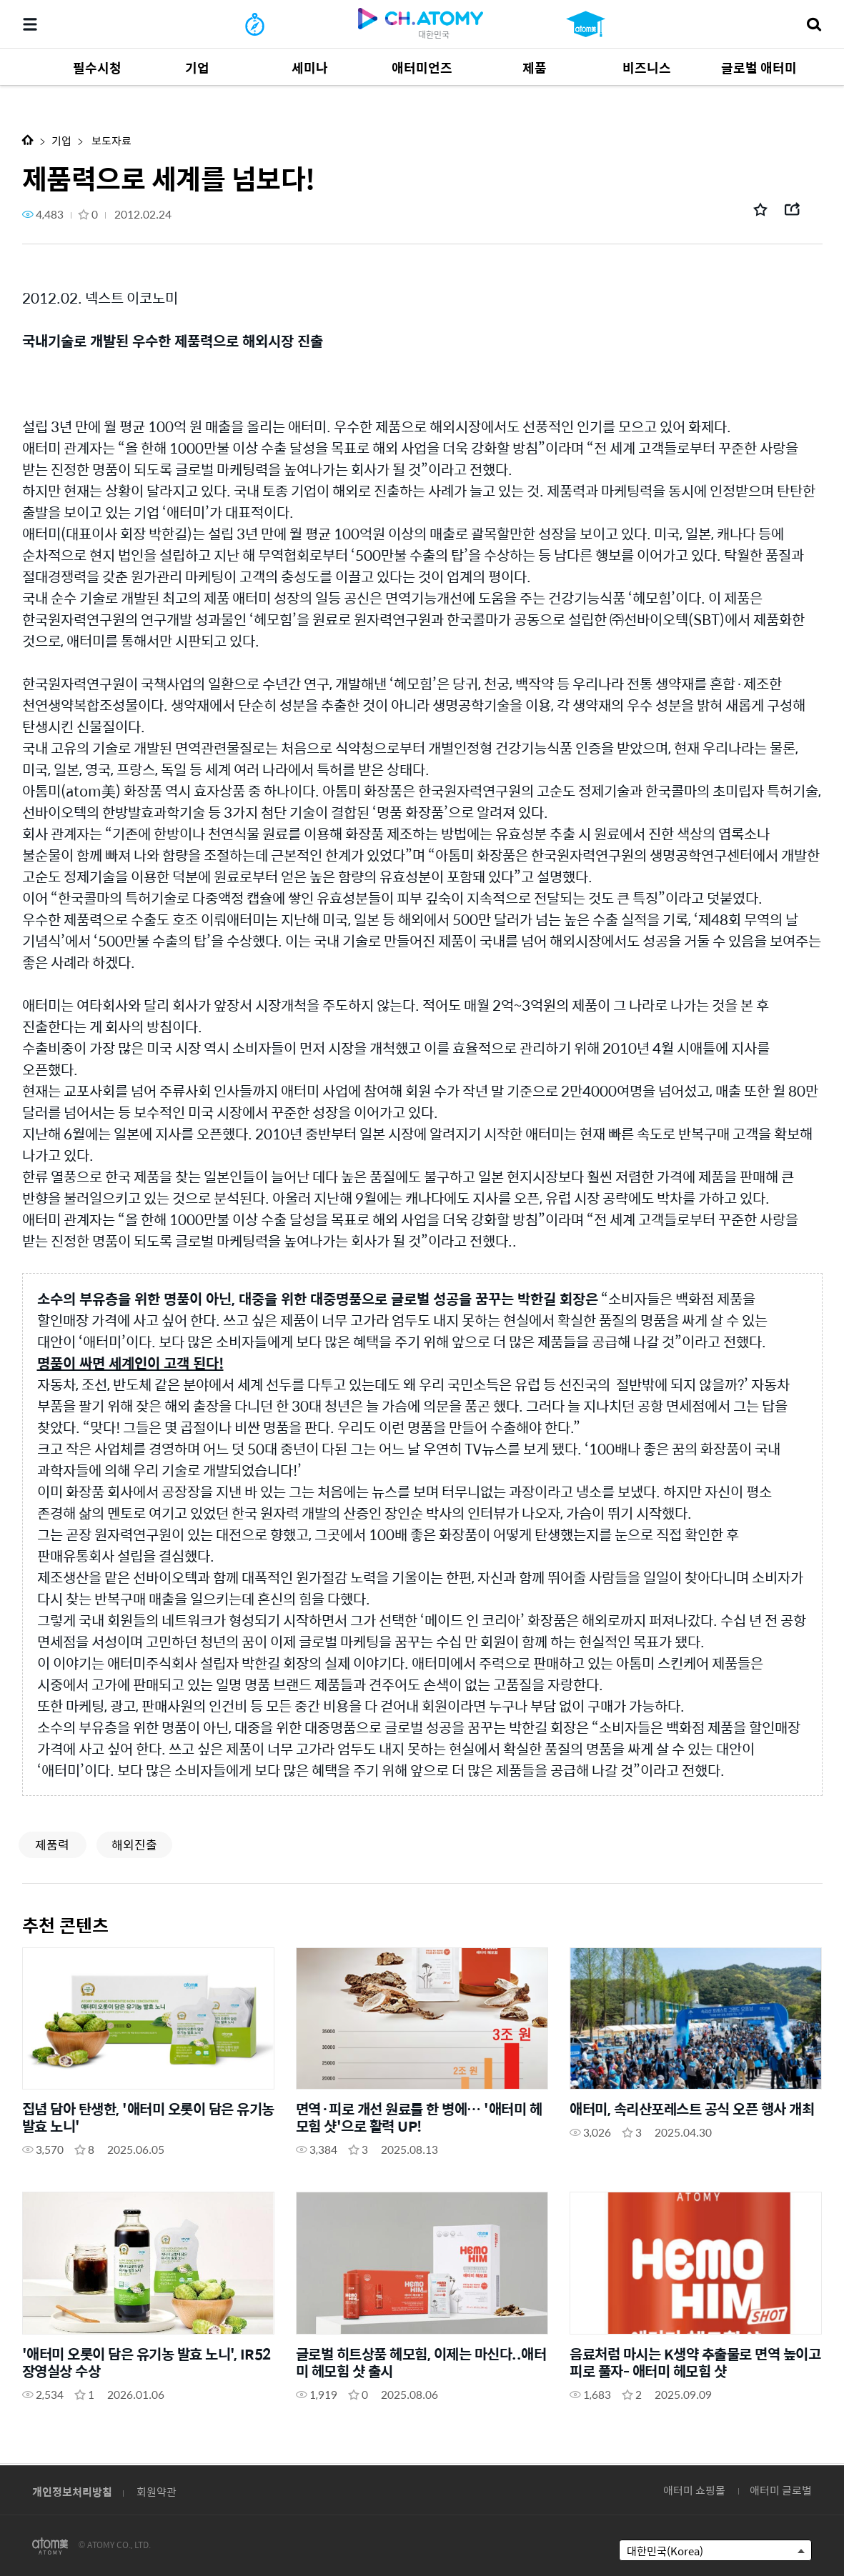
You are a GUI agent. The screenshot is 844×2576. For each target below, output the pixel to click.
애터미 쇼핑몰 (694, 2490)
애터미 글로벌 (781, 2490)
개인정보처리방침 (72, 2491)
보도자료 (110, 140)
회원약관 (156, 2491)
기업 (61, 140)
